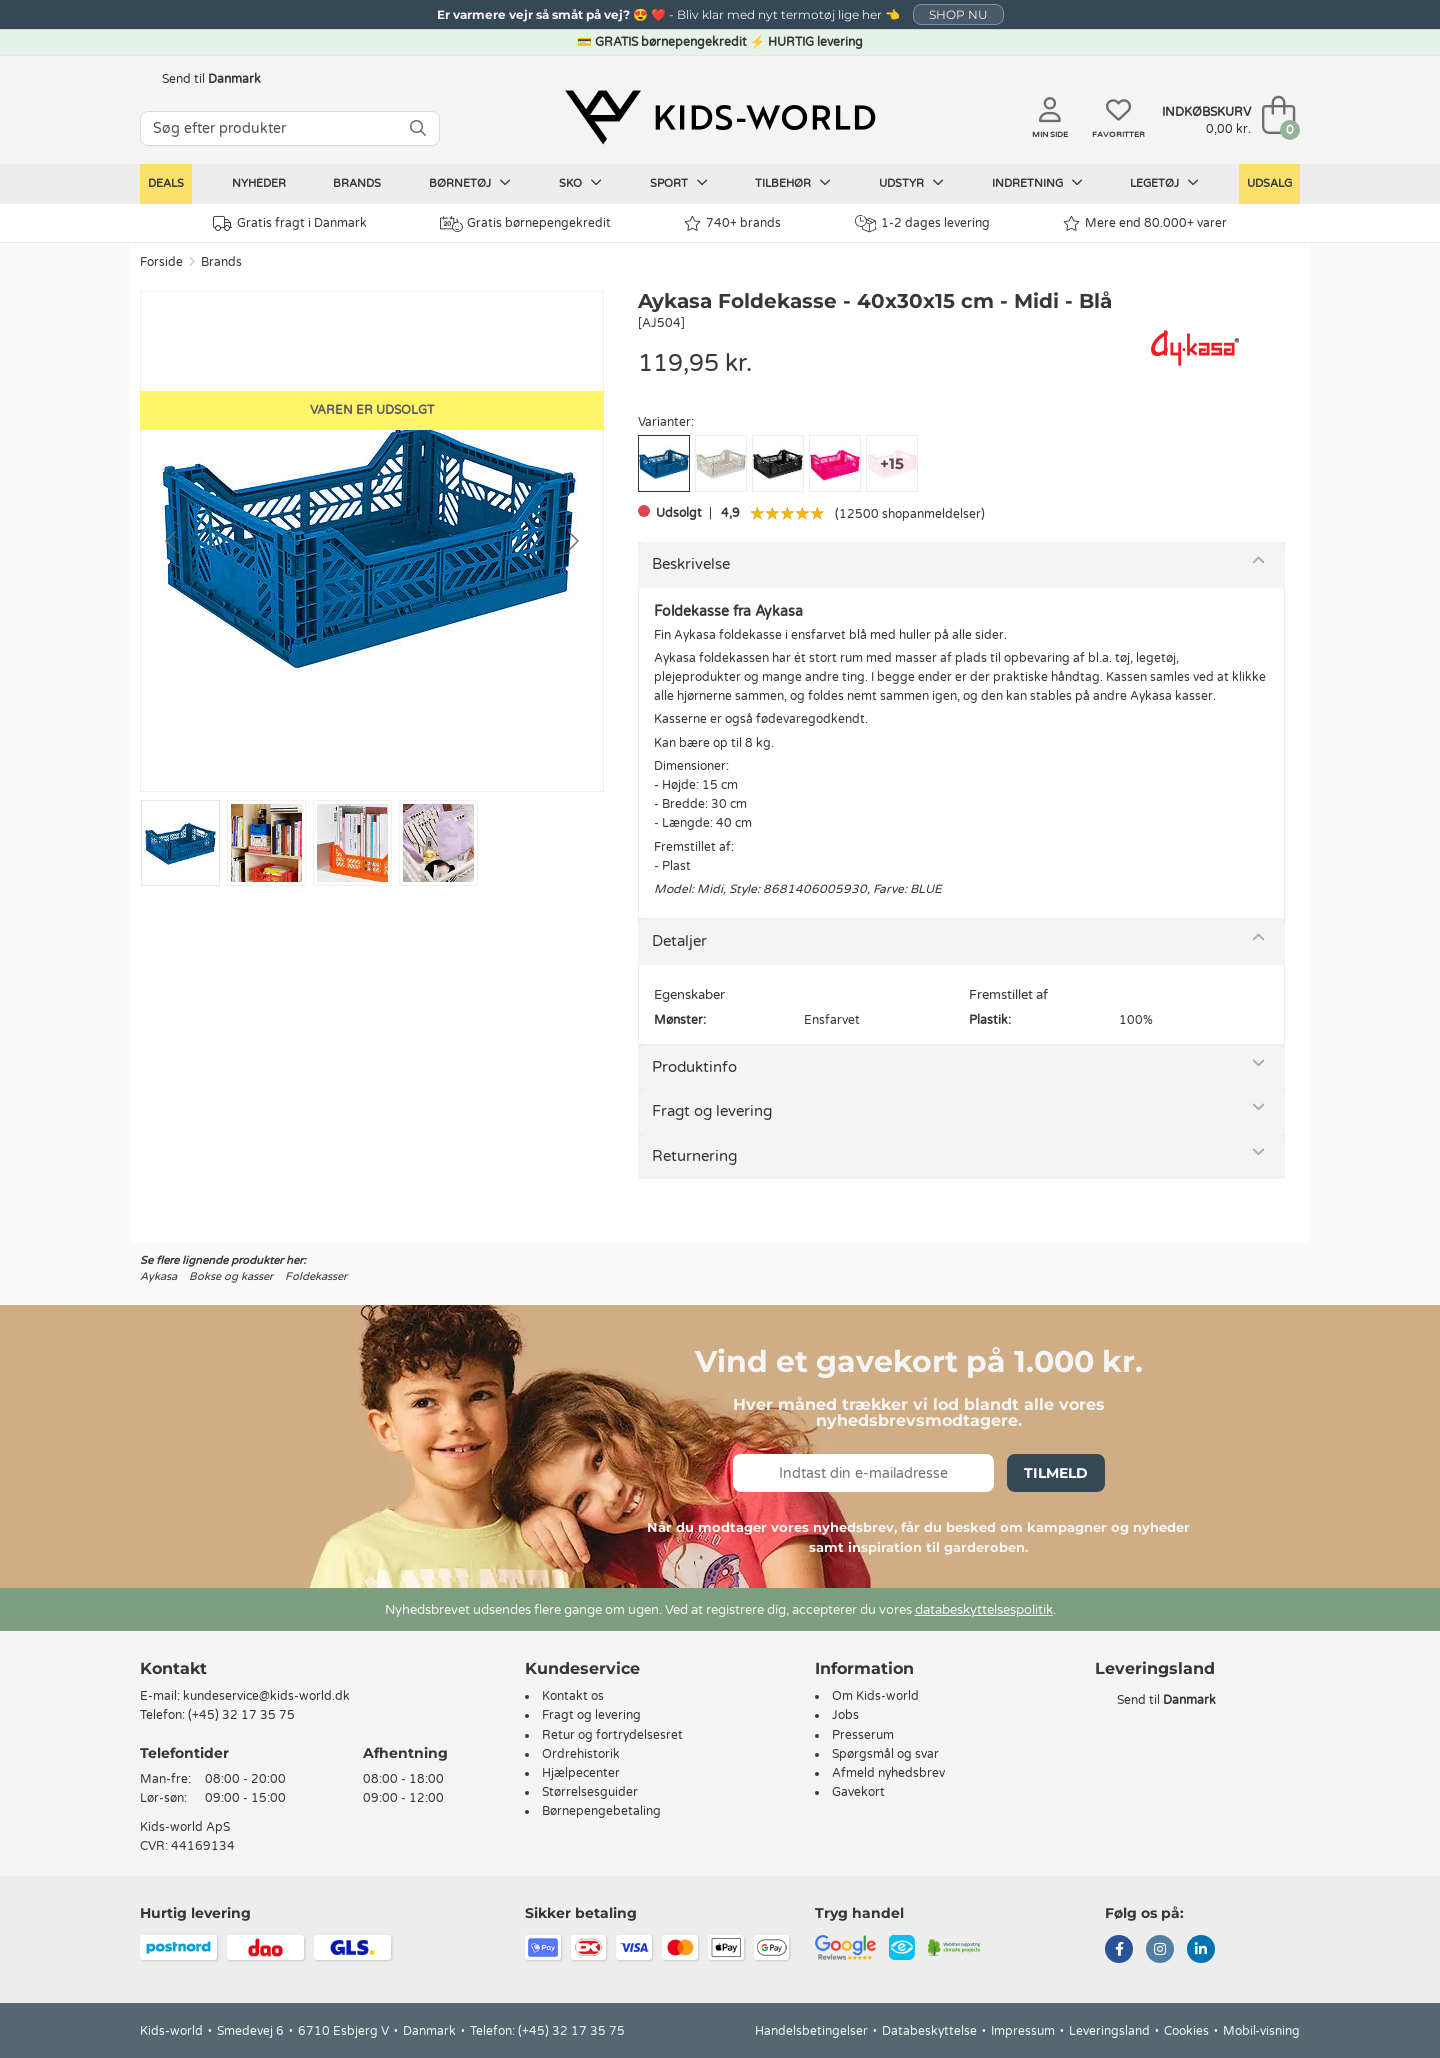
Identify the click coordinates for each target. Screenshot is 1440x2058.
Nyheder (259, 183)
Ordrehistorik (581, 1754)
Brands (357, 183)
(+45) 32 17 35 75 (241, 1715)
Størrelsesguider (590, 1792)
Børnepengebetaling (601, 1811)
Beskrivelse (691, 564)
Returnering (694, 1156)
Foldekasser (316, 1276)
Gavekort (858, 1792)
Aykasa (158, 1276)
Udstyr (911, 183)
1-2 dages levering (922, 223)
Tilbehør (793, 183)
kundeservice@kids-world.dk (266, 1696)
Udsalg (1269, 183)
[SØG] (418, 128)
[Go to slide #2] (266, 843)
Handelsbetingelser (811, 2031)
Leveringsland (1109, 2031)
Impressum (1023, 2031)
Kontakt (173, 1668)
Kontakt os (573, 1696)
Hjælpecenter (581, 1773)
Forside (161, 262)
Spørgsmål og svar (885, 1754)
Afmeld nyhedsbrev (888, 1773)
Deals (166, 183)
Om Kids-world (875, 1696)
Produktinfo (694, 1067)
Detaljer (679, 941)
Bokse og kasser (231, 1276)
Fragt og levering (712, 1111)
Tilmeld (1056, 1473)
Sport (679, 183)
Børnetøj (470, 183)
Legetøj (1164, 183)
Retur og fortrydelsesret (612, 1735)
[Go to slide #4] (438, 843)
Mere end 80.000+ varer (1145, 223)
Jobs (845, 1715)
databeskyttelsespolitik (984, 1610)
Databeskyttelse (929, 2031)
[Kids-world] (720, 117)
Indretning (1037, 183)
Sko (580, 183)
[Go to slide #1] (180, 843)
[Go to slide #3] (352, 843)
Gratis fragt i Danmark (290, 223)
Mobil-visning (1261, 2031)
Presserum (863, 1735)
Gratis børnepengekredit (525, 224)
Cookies (1186, 2031)
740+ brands (732, 223)
